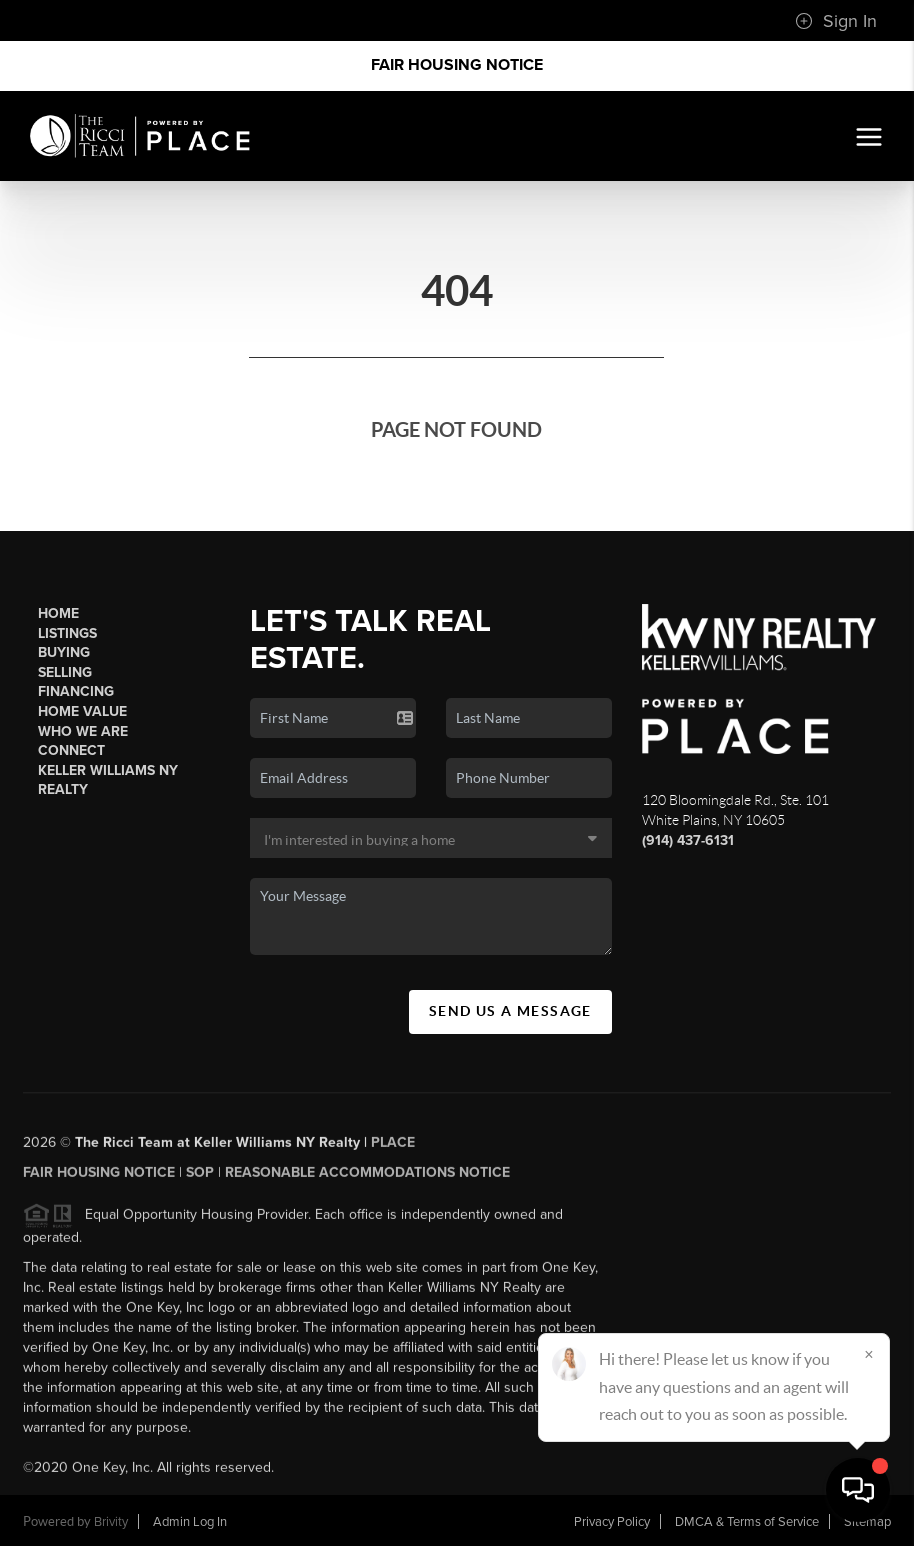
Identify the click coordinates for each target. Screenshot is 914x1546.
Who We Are (83, 731)
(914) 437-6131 (688, 840)
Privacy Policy (612, 1522)
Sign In (836, 21)
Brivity (111, 1522)
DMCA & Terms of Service (747, 1522)
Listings (67, 633)
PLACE (393, 1148)
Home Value (82, 711)
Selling (65, 672)
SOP (200, 1178)
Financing (76, 691)
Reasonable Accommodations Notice (367, 1178)
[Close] (869, 1354)
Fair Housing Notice (457, 65)
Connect (71, 750)
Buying (64, 652)
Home (58, 613)
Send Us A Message (510, 1011)
